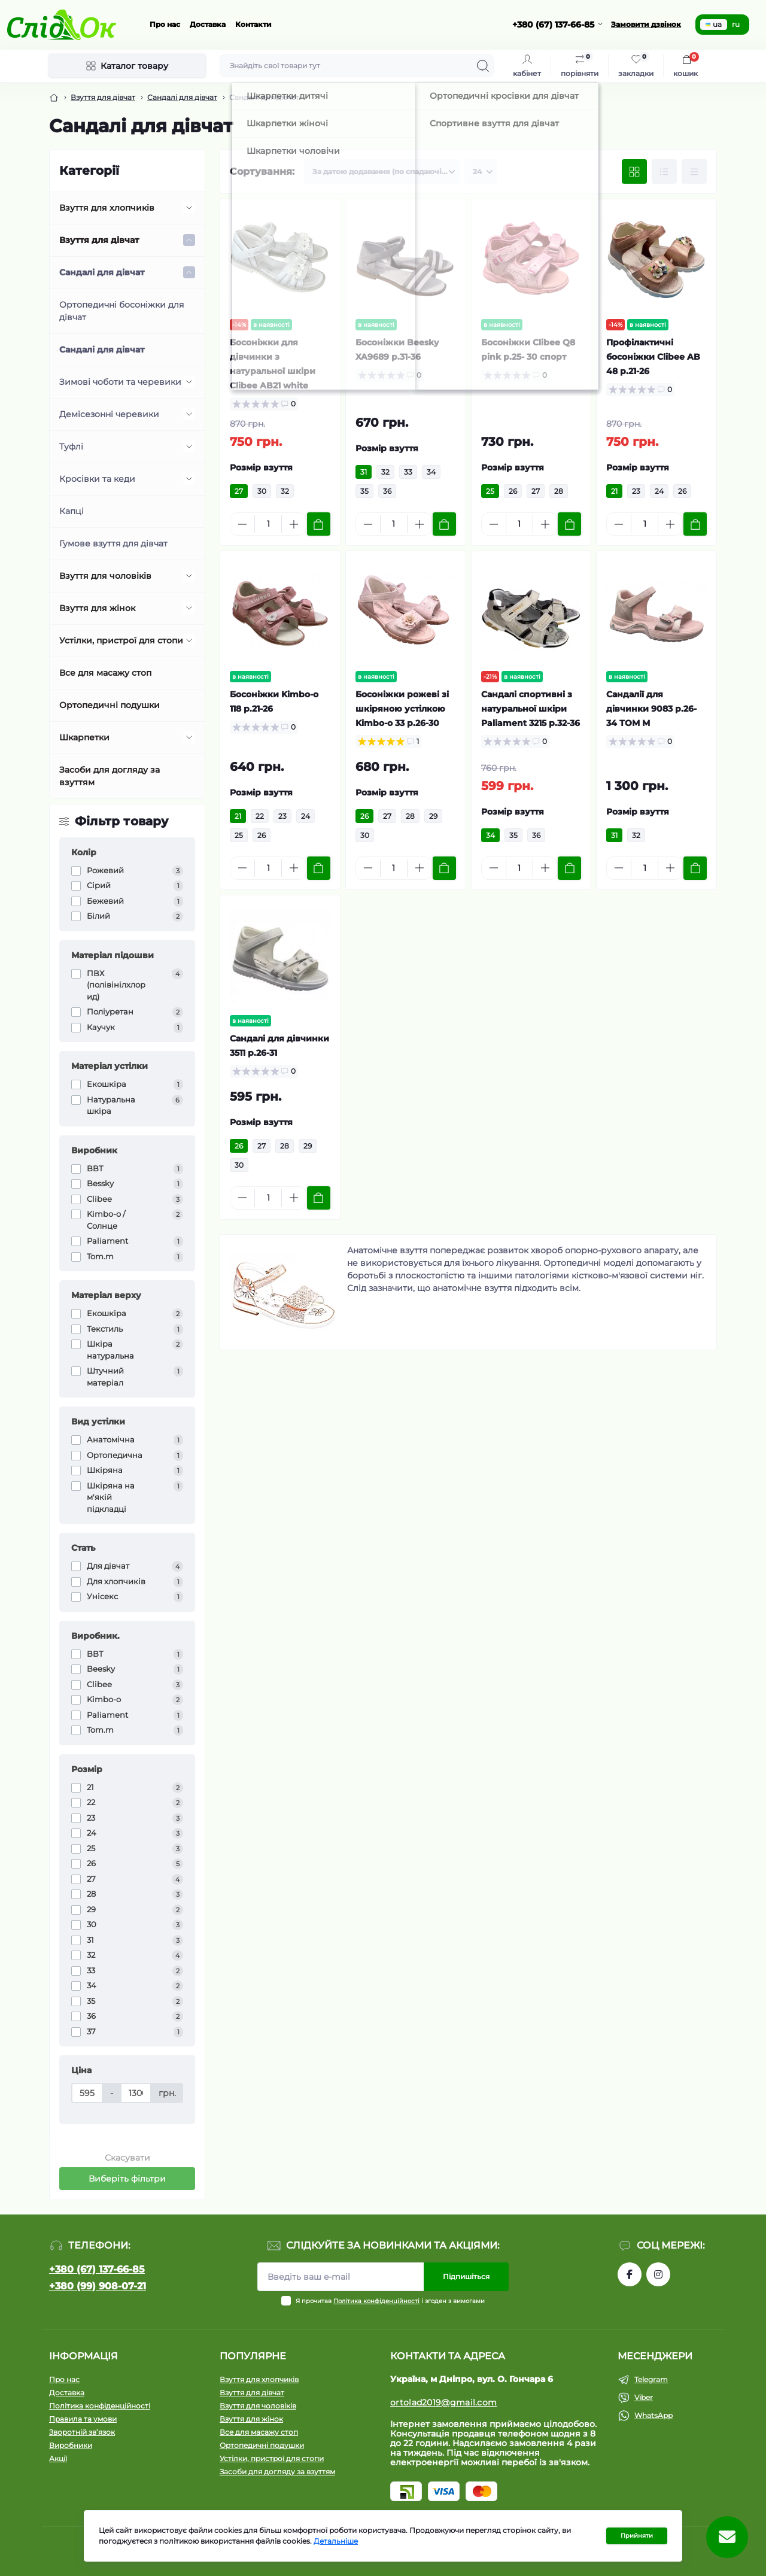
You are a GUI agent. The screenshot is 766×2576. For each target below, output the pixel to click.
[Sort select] (382, 171)
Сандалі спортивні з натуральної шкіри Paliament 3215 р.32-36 (530, 708)
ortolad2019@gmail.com (443, 2402)
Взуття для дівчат (103, 97)
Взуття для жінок (97, 608)
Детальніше (336, 2540)
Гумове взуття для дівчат (113, 543)
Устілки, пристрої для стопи (121, 640)
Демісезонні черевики (109, 414)
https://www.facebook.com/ (630, 2274)
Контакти (253, 24)
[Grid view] (634, 171)
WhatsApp (653, 2415)
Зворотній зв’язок (82, 2432)
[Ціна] (87, 2093)
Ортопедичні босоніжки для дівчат (121, 311)
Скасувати (127, 2157)
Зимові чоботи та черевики (120, 381)
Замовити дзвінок (646, 24)
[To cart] (318, 524)
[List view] (664, 171)
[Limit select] (480, 171)
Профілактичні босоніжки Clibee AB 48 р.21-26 (653, 356)
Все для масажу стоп (105, 672)
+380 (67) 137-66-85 (97, 2269)
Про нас (165, 24)
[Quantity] (268, 524)
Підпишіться (466, 2276)
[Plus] (294, 524)
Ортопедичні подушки (109, 705)
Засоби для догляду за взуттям (109, 776)
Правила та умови (83, 2418)
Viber (643, 2397)
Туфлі (71, 446)
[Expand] (189, 208)
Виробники (70, 2445)
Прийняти (637, 2535)
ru (736, 24)
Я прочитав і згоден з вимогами (390, 2301)
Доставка (208, 24)
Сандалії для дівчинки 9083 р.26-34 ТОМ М (651, 708)
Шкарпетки (84, 737)
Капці (71, 511)
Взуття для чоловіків (105, 575)
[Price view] (694, 171)
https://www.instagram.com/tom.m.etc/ (658, 2274)
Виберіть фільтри (127, 2178)
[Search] (483, 65)
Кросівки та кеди (97, 478)
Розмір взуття (261, 467)
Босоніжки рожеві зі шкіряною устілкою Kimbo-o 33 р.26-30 (402, 708)
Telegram (651, 2379)
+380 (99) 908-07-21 (97, 2286)
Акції (58, 2458)
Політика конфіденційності (376, 2301)
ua (714, 24)
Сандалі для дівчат (182, 97)
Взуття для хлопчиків (106, 207)
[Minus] (242, 524)
